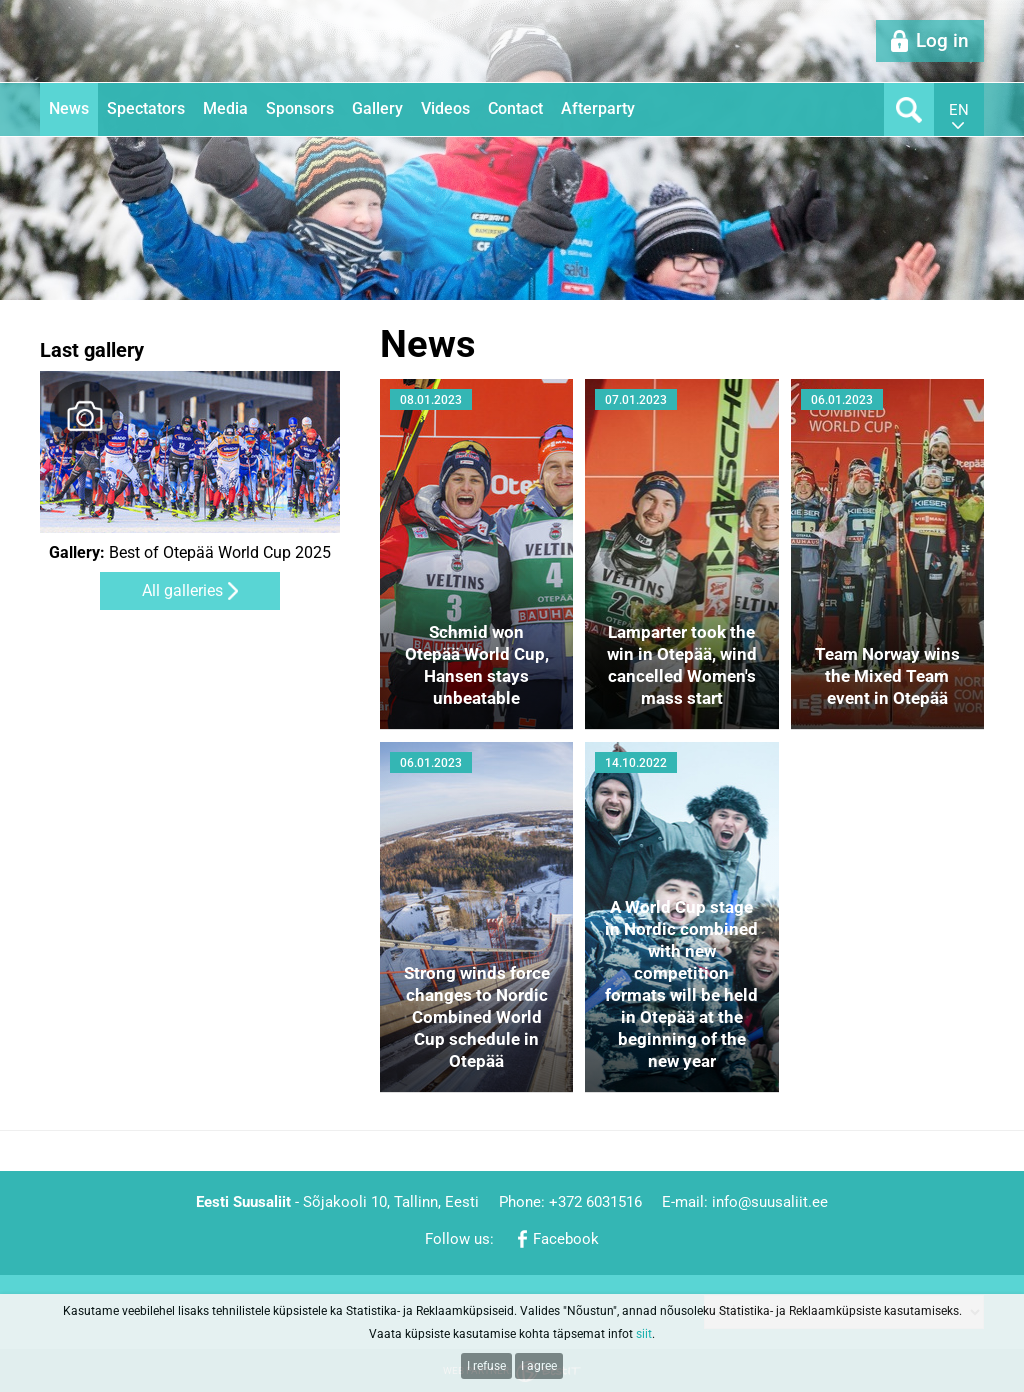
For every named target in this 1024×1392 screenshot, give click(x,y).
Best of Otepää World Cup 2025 (190, 553)
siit (644, 1334)
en (959, 110)
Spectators (146, 108)
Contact (515, 108)
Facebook (566, 1239)
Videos (445, 108)
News (69, 108)
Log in (942, 40)
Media (225, 108)
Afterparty (598, 108)
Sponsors (300, 108)
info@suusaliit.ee (770, 1202)
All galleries (182, 590)
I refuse (486, 1366)
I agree (539, 1366)
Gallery (377, 108)
